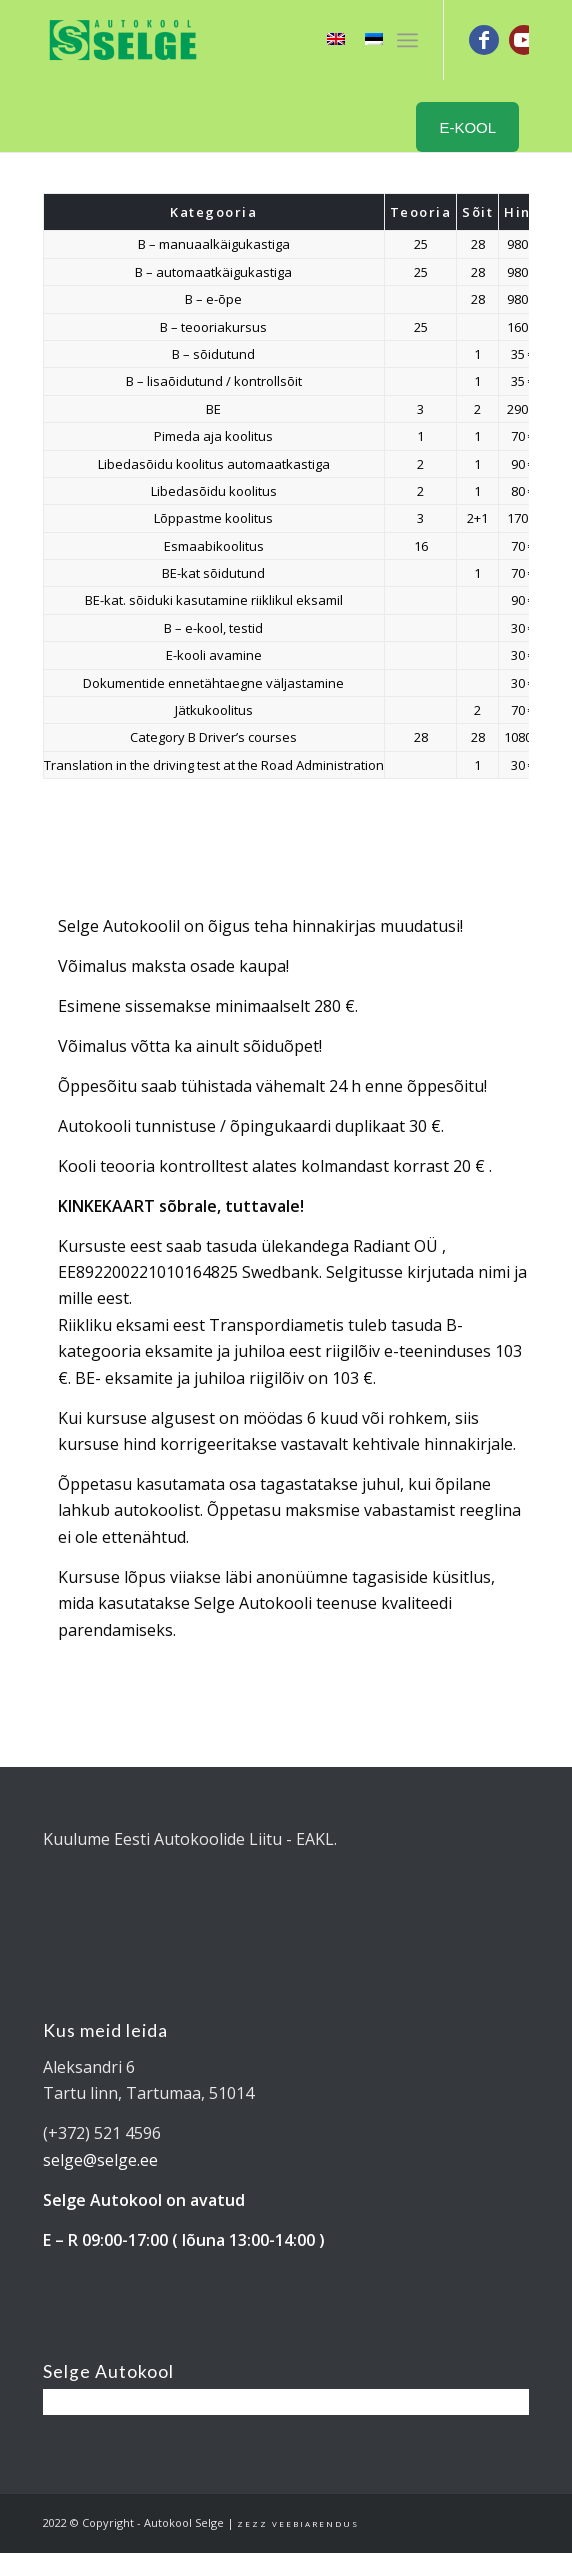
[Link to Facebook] (484, 40)
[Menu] (407, 40)
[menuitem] (407, 40)
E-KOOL (467, 127)
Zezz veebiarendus (298, 2523)
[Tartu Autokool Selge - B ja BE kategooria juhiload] (237, 40)
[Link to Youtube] (524, 40)
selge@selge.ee (100, 2160)
